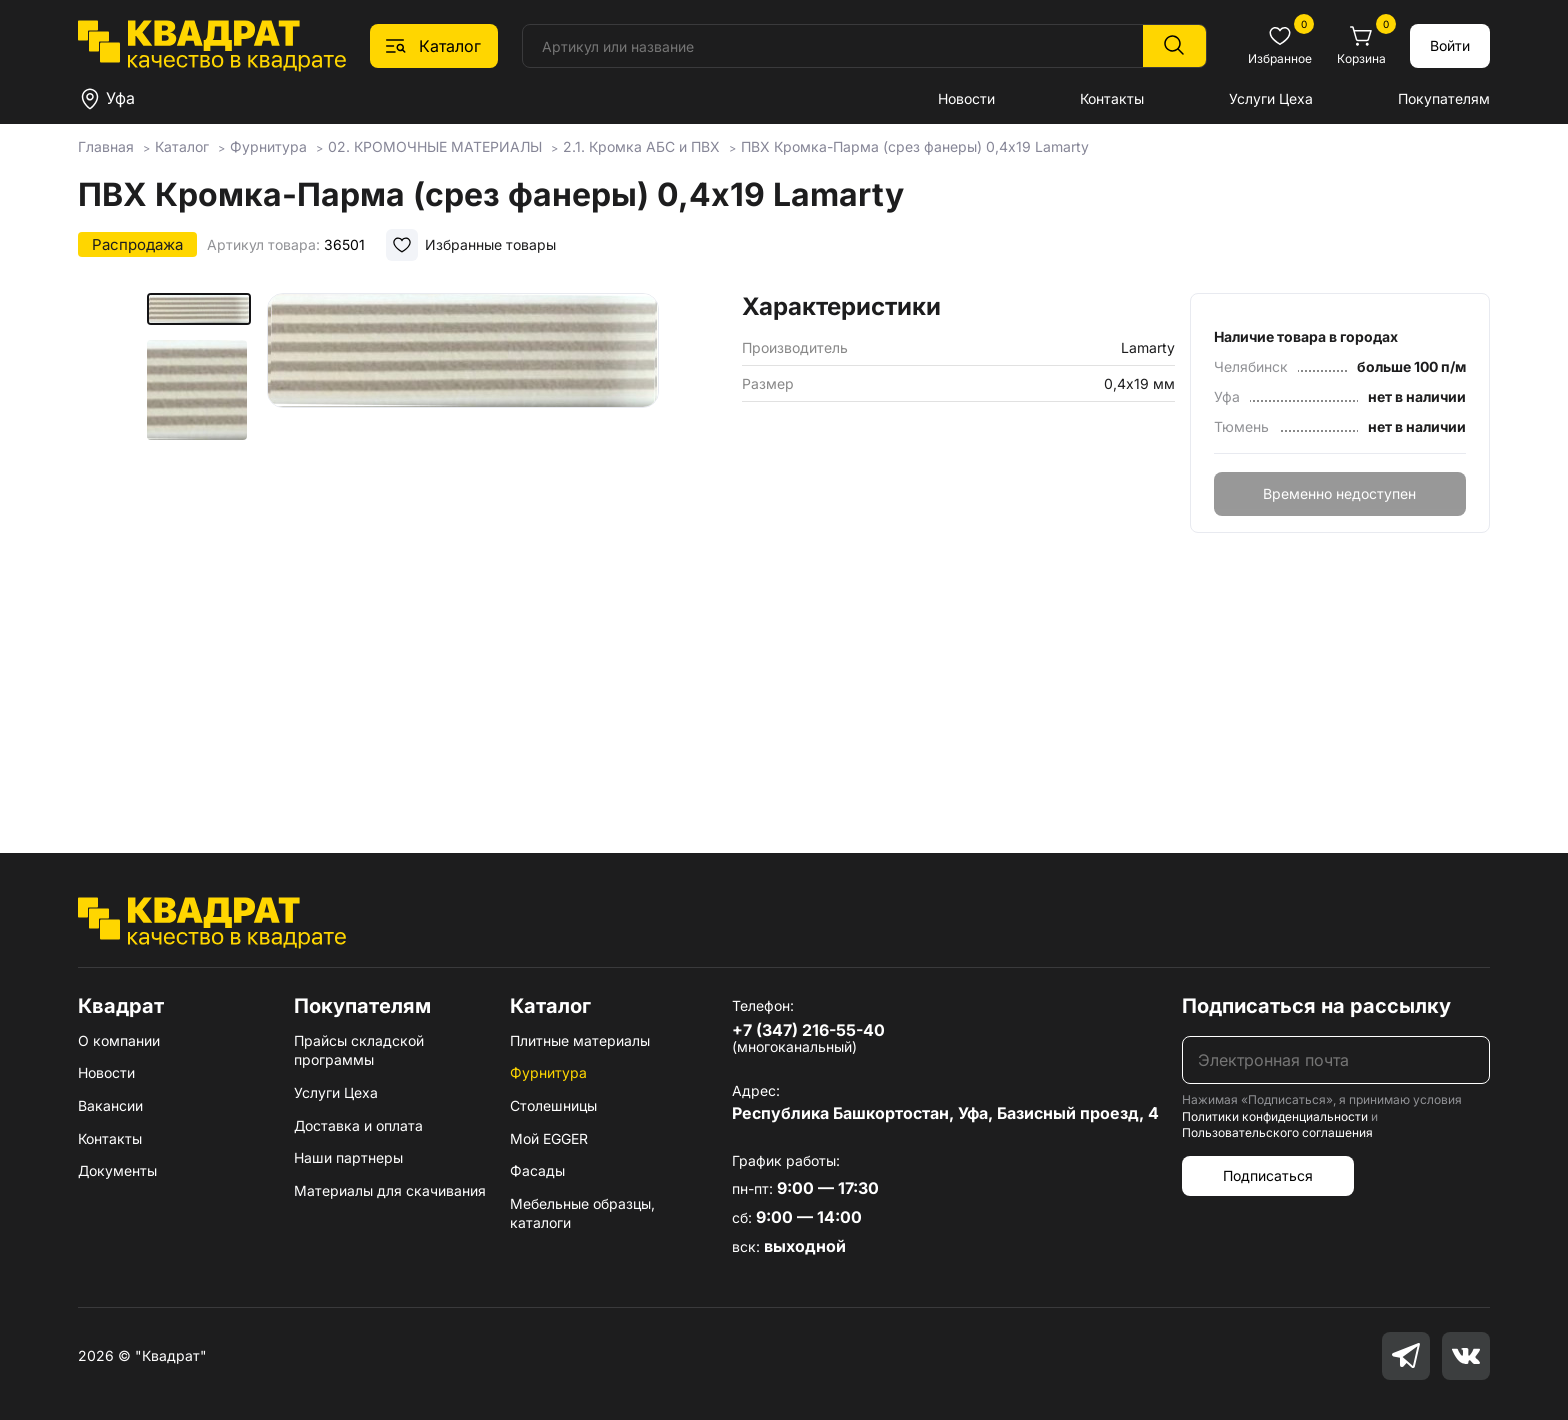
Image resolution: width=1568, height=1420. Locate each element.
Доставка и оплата (358, 1125)
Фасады (537, 1170)
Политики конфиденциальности (1275, 1116)
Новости (966, 98)
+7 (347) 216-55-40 (808, 1030)
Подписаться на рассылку (1316, 1006)
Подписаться (1268, 1175)
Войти (1450, 45)
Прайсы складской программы (359, 1050)
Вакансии (110, 1105)
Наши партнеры (348, 1157)
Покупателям (1444, 98)
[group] (463, 544)
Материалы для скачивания (390, 1190)
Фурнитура (548, 1072)
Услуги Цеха (1271, 98)
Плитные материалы (580, 1040)
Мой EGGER (549, 1138)
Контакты (1112, 98)
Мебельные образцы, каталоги (582, 1213)
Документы (117, 1170)
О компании (119, 1040)
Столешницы (553, 1105)
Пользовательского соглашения (1277, 1132)
